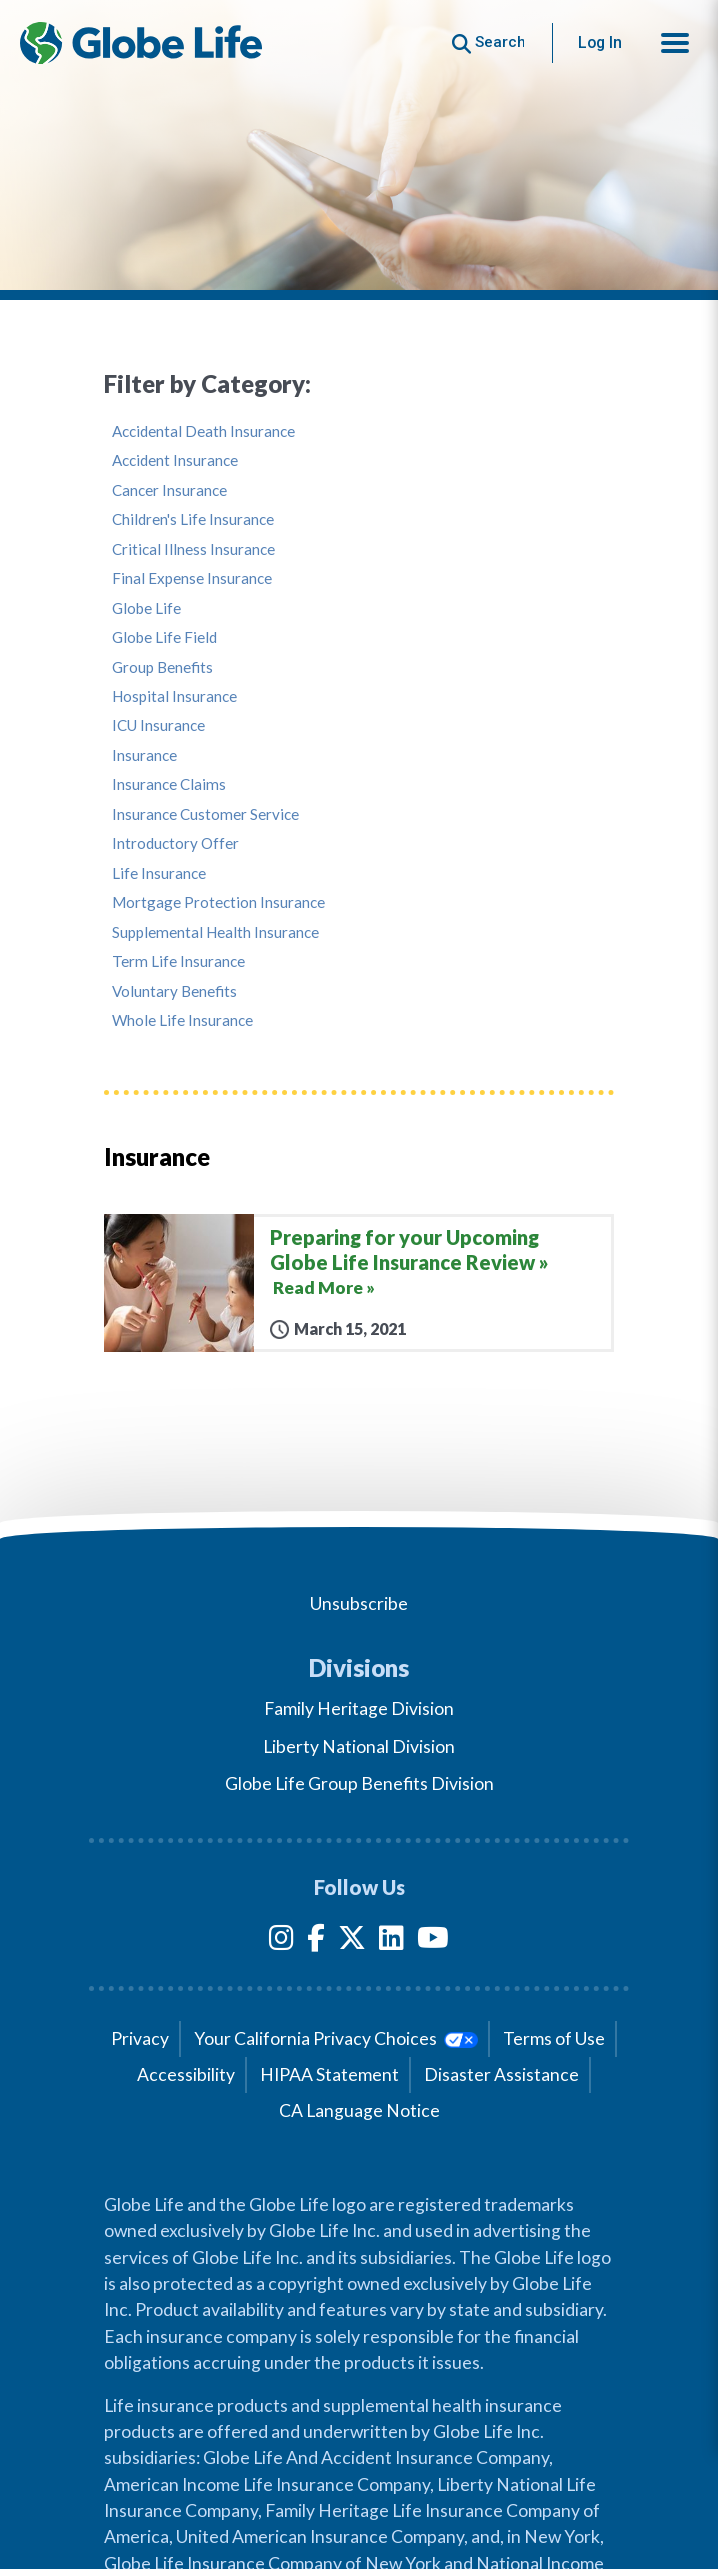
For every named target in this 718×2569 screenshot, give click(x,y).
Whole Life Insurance (182, 1020)
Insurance (144, 755)
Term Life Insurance (178, 961)
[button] (675, 43)
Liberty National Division (359, 1746)
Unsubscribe (359, 1603)
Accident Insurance (175, 460)
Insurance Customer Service (205, 814)
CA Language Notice (359, 2110)
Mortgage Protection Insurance (218, 902)
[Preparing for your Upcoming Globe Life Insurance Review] (359, 1283)
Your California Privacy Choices (335, 2038)
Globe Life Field (164, 637)
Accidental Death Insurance (203, 431)
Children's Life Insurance (193, 519)
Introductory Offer (175, 843)
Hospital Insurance (174, 696)
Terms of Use (554, 2038)
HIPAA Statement (329, 2074)
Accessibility (186, 2074)
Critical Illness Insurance (193, 549)
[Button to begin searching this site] (488, 42)
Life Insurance (159, 873)
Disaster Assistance (501, 2074)
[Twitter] (352, 1941)
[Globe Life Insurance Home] (141, 43)
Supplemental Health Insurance (215, 932)
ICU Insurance (158, 725)
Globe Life (146, 608)
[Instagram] (281, 1941)
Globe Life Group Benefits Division (359, 1783)
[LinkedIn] (391, 1941)
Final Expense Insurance (192, 578)
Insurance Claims (169, 784)
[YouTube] (433, 1941)
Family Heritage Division (359, 1708)
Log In (600, 42)
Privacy (140, 2038)
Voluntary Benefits (174, 991)
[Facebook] (316, 1941)
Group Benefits (162, 667)
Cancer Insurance (169, 490)
